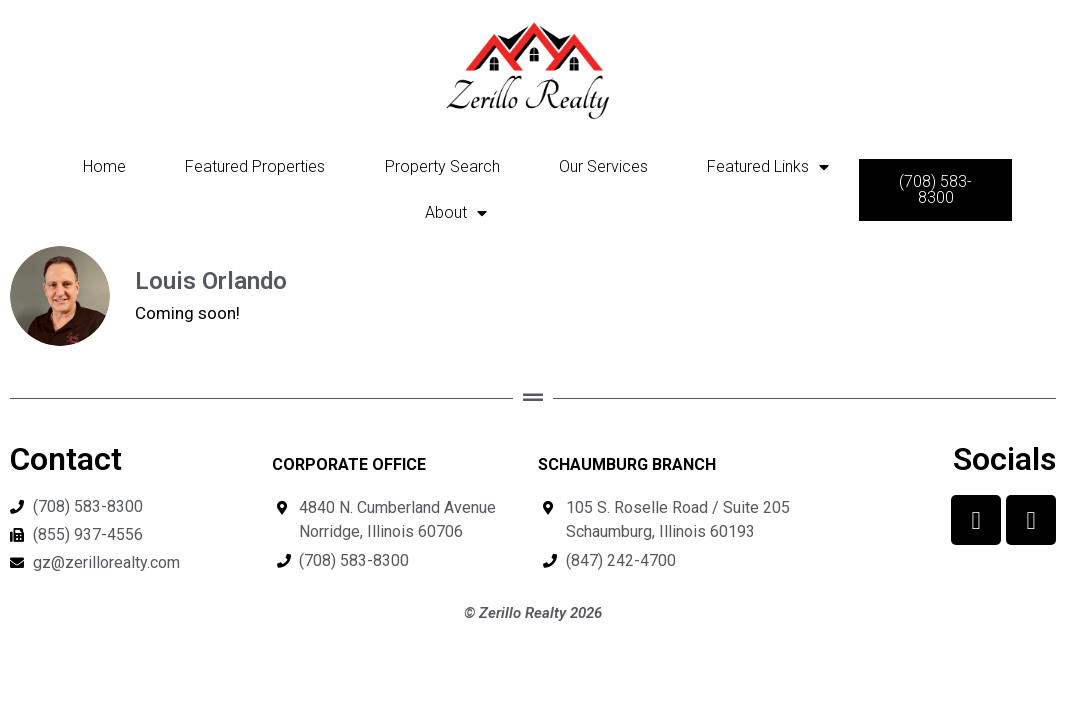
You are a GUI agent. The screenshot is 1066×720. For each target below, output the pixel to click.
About (456, 213)
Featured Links (768, 167)
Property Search (442, 166)
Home (104, 166)
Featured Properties (255, 166)
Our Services (603, 166)
